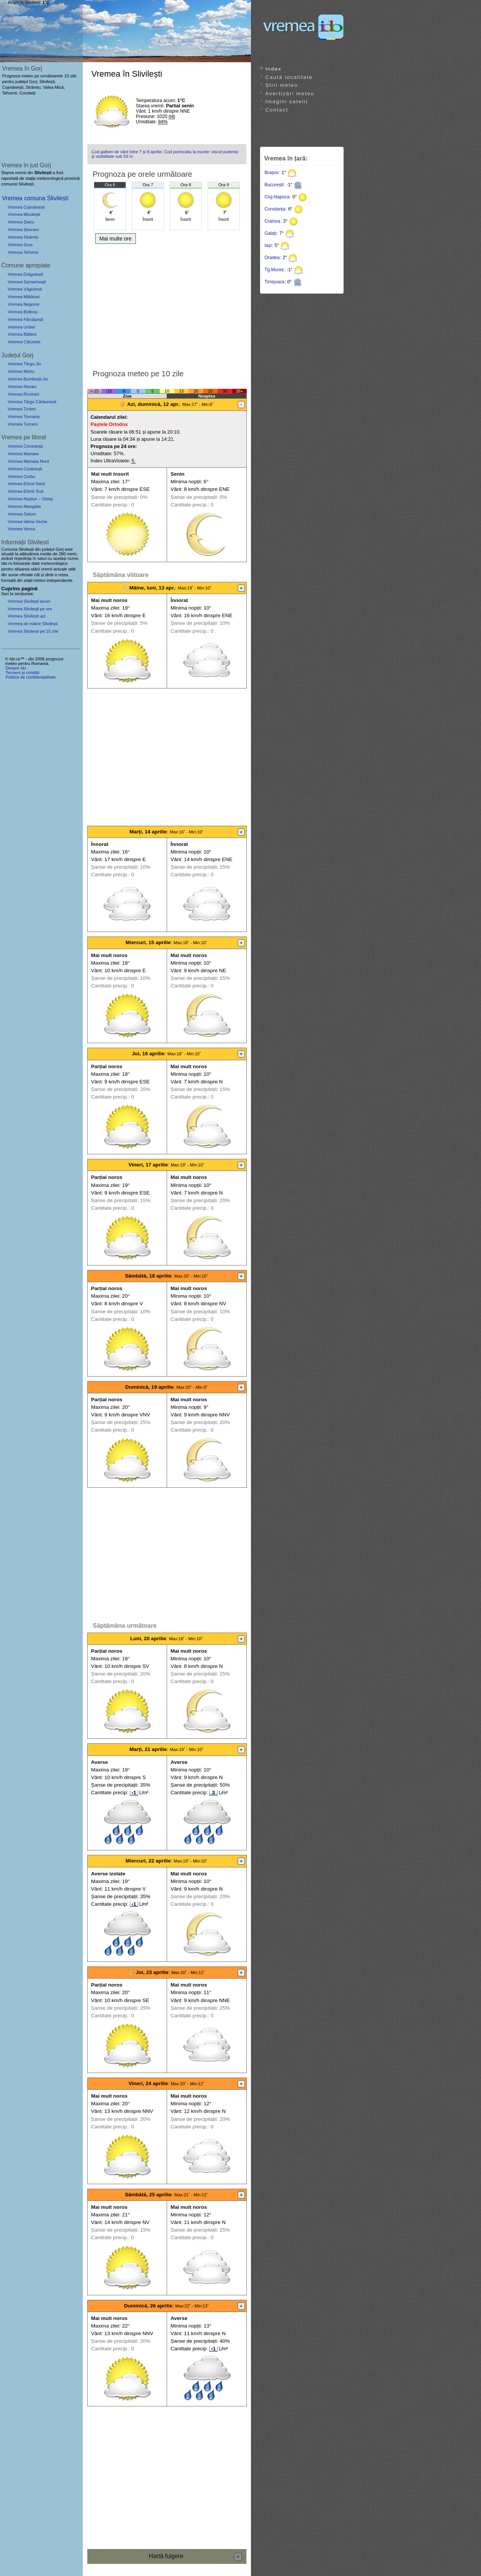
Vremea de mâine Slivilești (32, 623)
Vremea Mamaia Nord (28, 461)
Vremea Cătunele (24, 341)
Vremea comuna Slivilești (35, 198)
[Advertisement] (166, 304)
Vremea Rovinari (23, 394)
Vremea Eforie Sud (25, 491)
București (274, 184)
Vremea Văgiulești (25, 289)
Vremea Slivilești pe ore (30, 609)
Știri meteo (281, 85)
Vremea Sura (20, 244)
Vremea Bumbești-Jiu (28, 379)
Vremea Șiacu (21, 222)
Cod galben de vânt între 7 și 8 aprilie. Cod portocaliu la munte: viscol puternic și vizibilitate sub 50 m (164, 154)
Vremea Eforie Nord (26, 483)
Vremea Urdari (21, 327)
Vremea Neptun (22, 499)
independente (60, 580)
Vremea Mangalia (24, 506)
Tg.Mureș (274, 269)
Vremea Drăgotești (25, 274)
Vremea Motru (21, 371)
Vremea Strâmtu (23, 237)
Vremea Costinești (25, 469)
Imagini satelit (286, 101)
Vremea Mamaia (23, 453)
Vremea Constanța (25, 446)
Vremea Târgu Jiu (24, 363)
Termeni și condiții (22, 672)
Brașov (272, 172)
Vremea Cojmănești (26, 207)
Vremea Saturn (22, 514)
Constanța (275, 209)
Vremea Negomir (23, 304)
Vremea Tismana (23, 416)
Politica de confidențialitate (30, 677)
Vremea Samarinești (27, 282)
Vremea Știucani (23, 229)
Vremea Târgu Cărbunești (32, 401)
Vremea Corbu (21, 476)
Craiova (272, 221)
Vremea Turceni (23, 424)
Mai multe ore (115, 239)
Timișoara (274, 281)
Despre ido (15, 668)
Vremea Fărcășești (25, 319)
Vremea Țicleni (22, 409)
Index (273, 69)
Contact (276, 110)
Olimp (47, 499)
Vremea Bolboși (23, 312)
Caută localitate (289, 77)
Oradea (272, 257)
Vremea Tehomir (23, 252)
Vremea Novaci (22, 386)
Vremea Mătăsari (24, 296)
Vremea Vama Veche (27, 521)
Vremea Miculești (24, 214)
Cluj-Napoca (277, 197)
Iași (268, 245)
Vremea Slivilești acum (29, 601)
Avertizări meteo (289, 93)
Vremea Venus (21, 529)
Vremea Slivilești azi (27, 616)
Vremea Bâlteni (22, 334)
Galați (270, 233)
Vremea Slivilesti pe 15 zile (33, 631)
